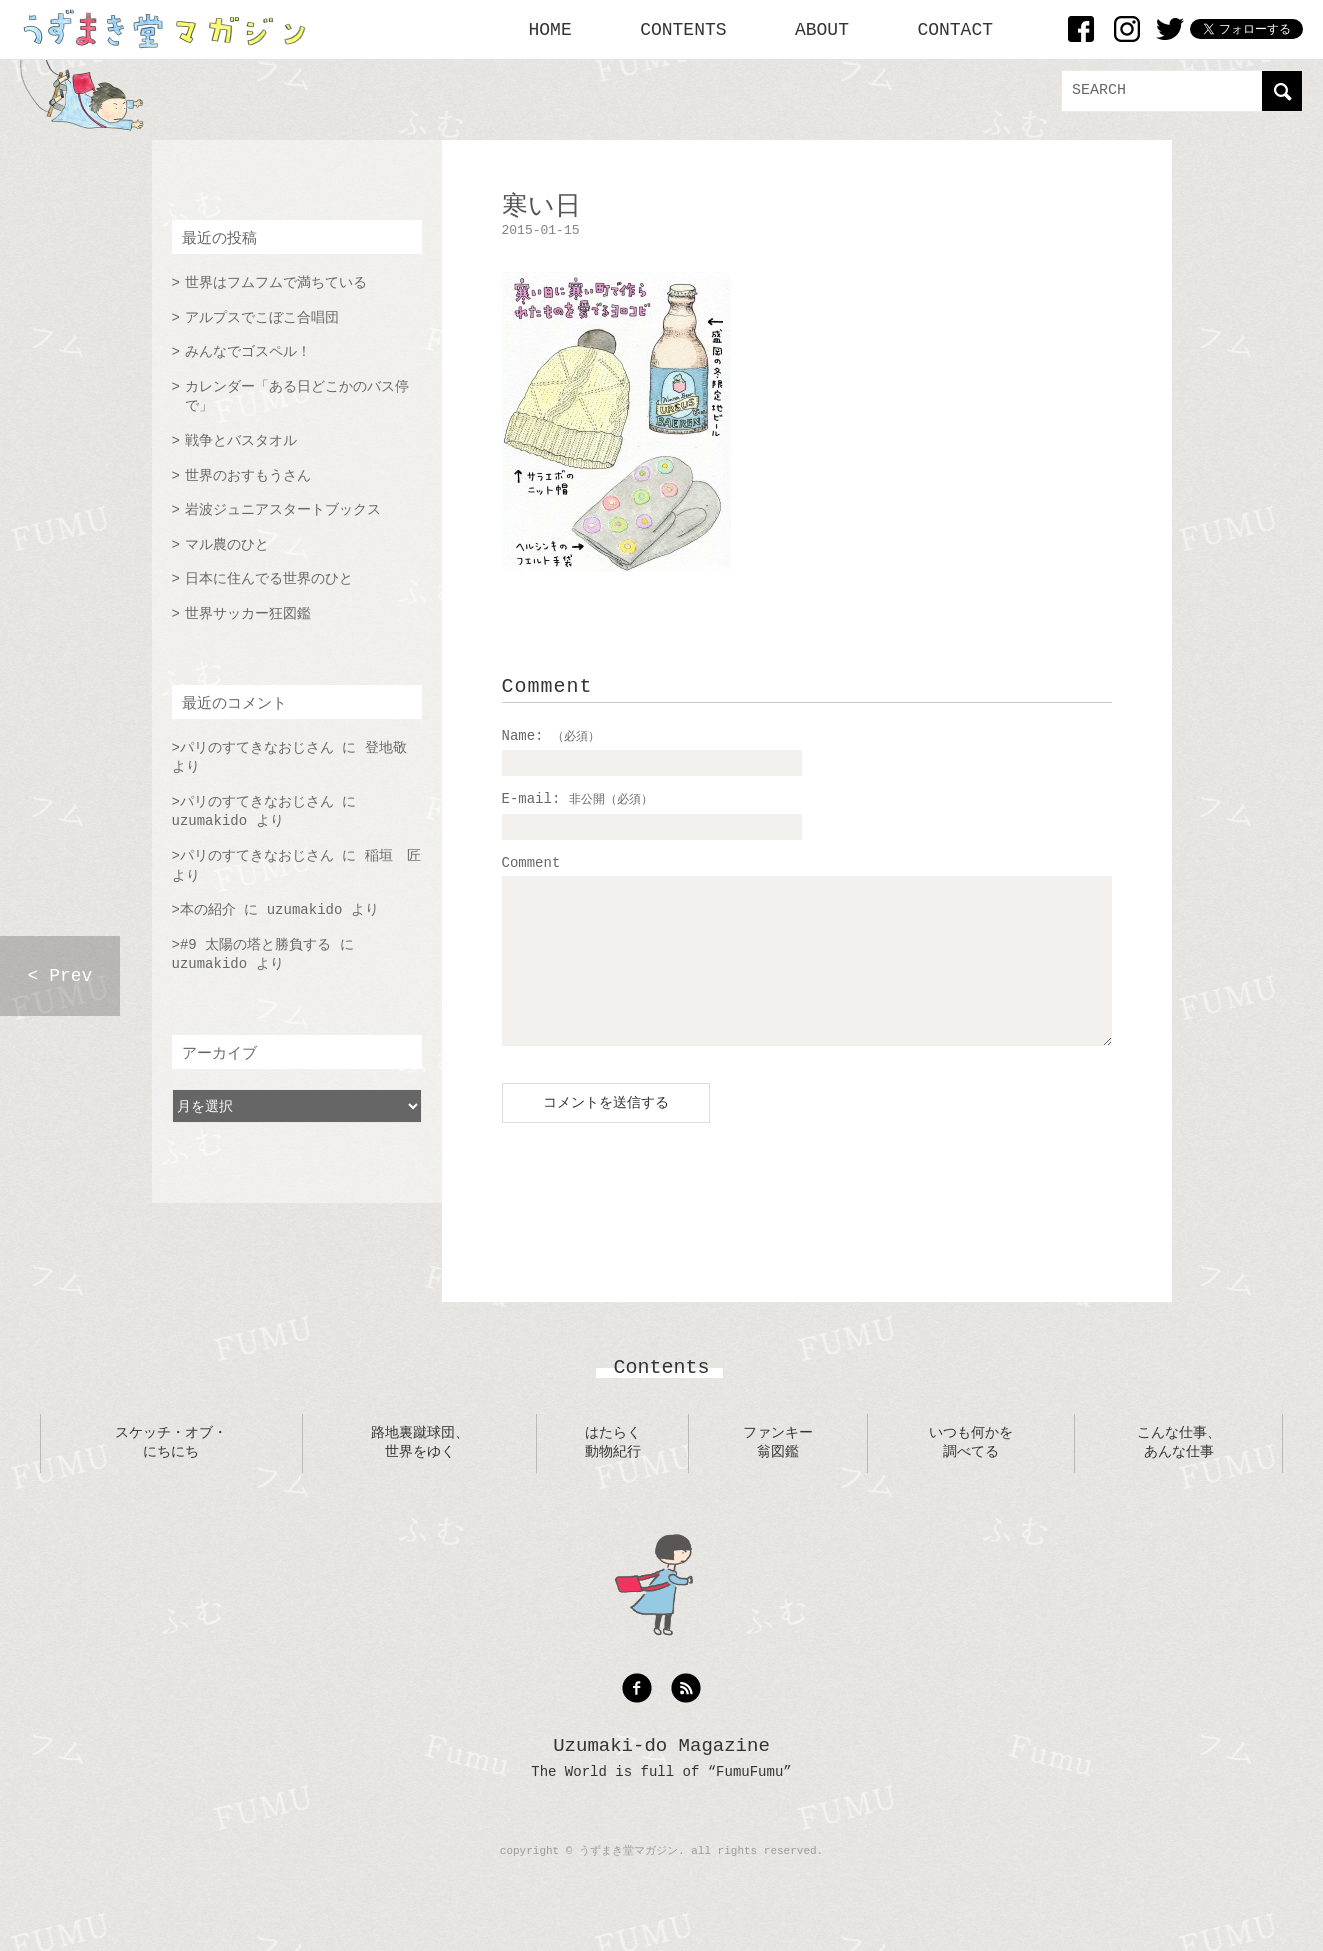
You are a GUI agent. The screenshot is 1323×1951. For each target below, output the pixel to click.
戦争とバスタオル (241, 441)
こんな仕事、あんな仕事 (1179, 1473)
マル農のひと (227, 545)
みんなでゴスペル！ (248, 352)
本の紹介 (208, 910)
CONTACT (955, 30)
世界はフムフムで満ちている (276, 283)
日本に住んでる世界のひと (269, 579)
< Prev (60, 976)
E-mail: (577, 799)
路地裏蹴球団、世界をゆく (420, 1473)
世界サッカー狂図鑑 (248, 614)
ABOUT (822, 30)
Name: (551, 736)
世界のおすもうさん (248, 476)
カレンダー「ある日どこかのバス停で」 (297, 397)
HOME (550, 30)
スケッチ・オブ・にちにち (171, 1473)
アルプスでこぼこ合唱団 (262, 318)
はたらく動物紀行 (613, 1473)
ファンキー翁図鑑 (778, 1473)
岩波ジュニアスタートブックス (283, 510)
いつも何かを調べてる (971, 1473)
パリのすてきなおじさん (257, 748)
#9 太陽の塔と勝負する (255, 945)
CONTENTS (683, 30)
